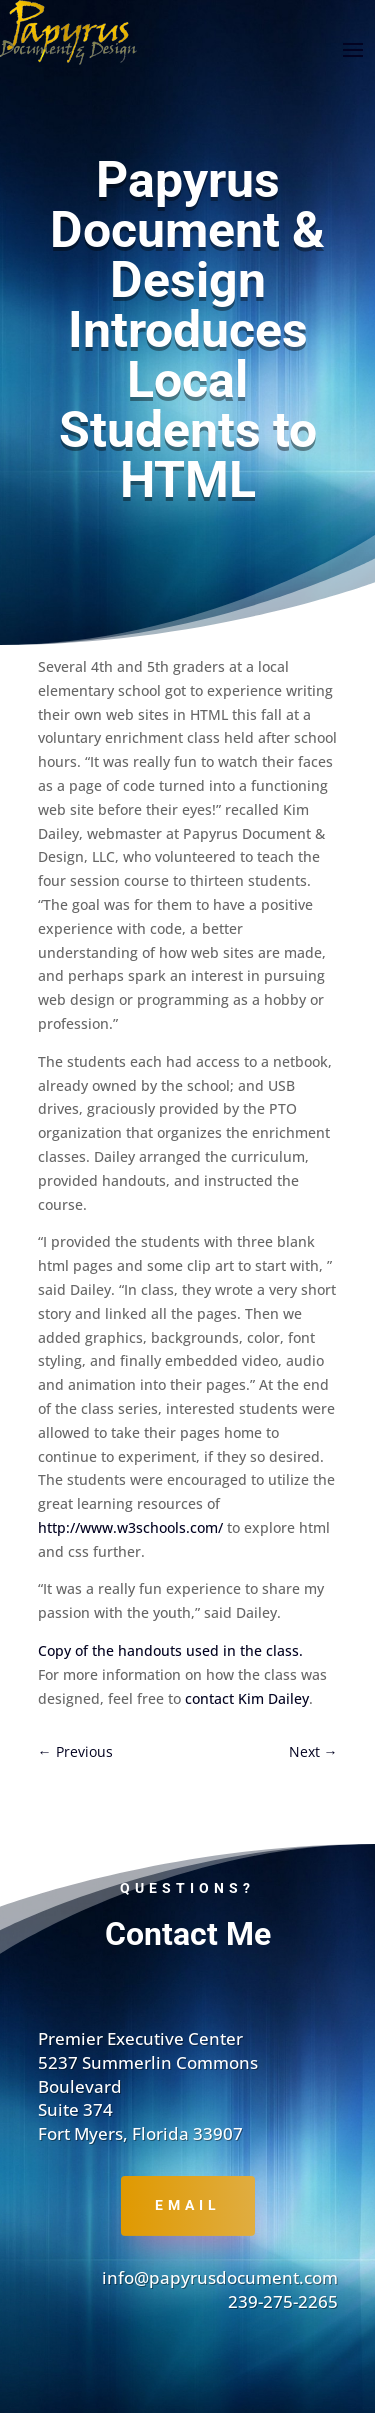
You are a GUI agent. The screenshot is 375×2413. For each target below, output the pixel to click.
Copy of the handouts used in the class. (170, 1650)
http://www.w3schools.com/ (132, 1527)
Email (188, 2205)
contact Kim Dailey (247, 1698)
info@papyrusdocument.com (220, 2277)
